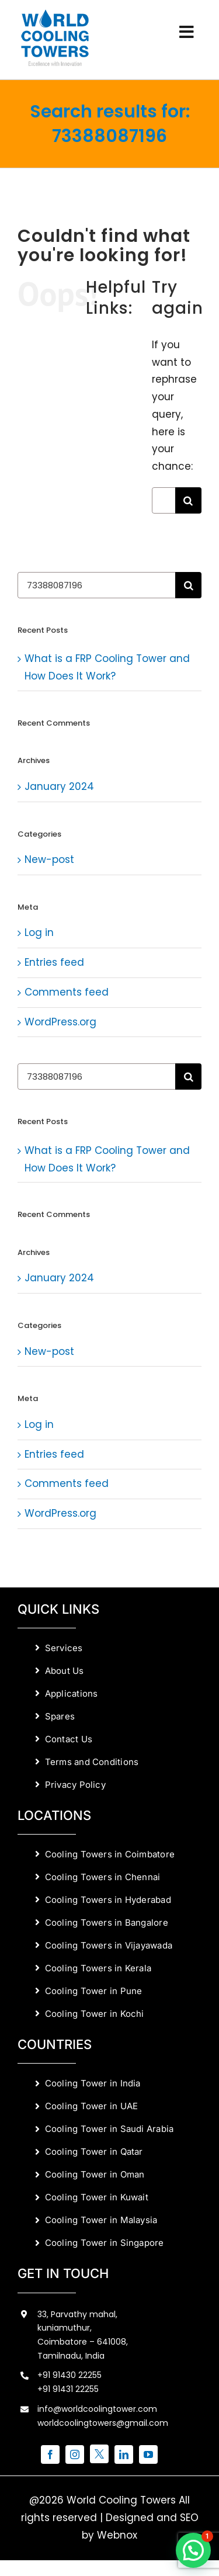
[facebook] (50, 2454)
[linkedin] (123, 2454)
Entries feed (54, 962)
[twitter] (99, 2454)
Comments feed (67, 992)
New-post (49, 859)
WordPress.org (60, 1022)
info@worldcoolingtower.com (97, 2409)
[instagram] (74, 2454)
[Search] (188, 500)
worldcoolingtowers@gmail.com (102, 2423)
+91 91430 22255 (69, 2375)
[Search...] (163, 500)
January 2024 (59, 786)
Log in (39, 932)
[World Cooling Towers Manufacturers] (55, 13)
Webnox (117, 2535)
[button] (193, 2550)
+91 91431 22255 (68, 2389)
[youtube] (148, 2454)
